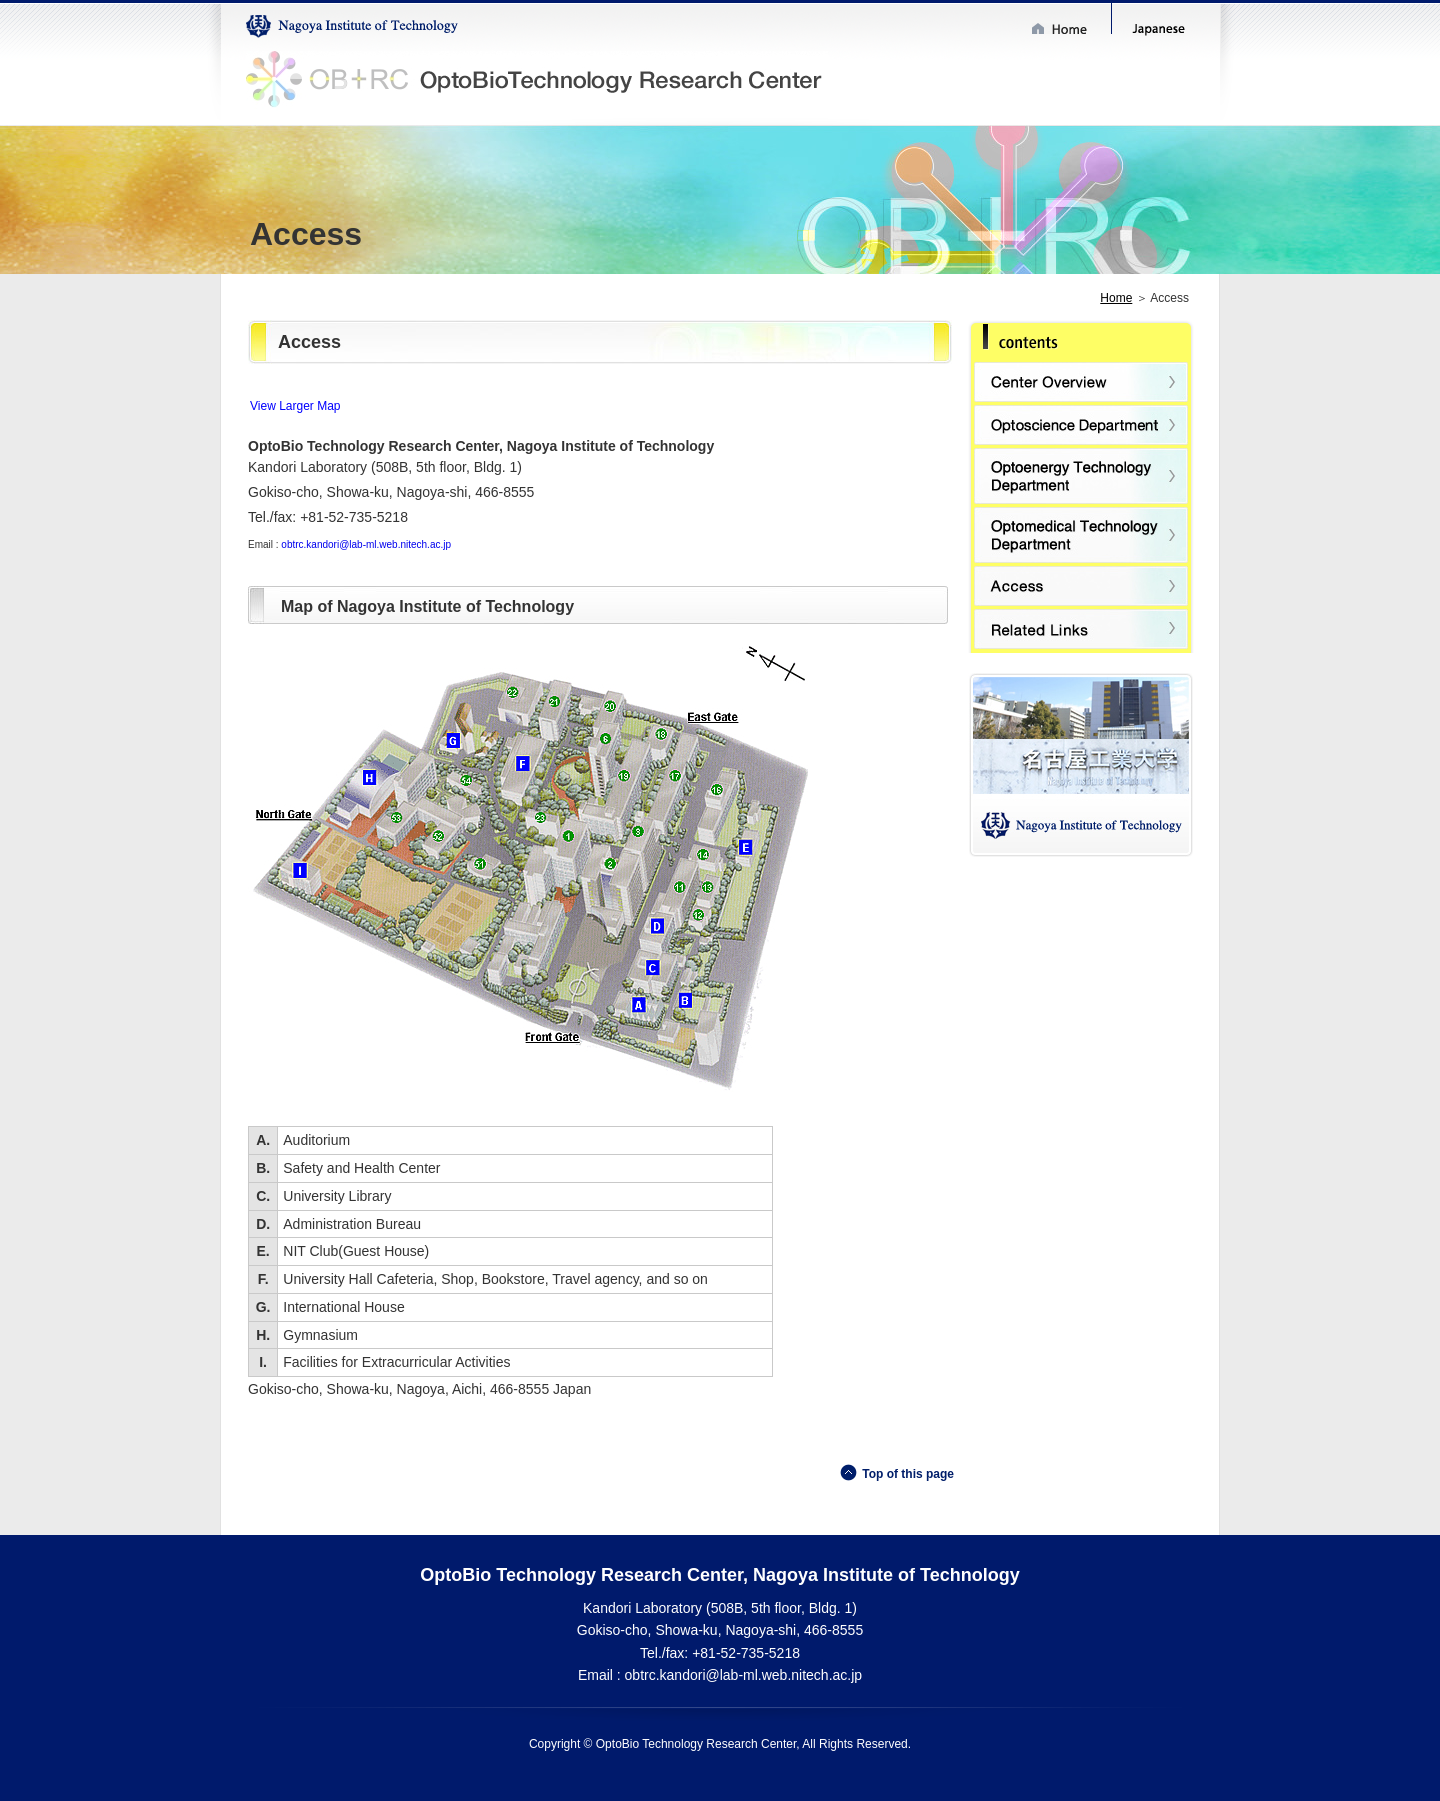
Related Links (1081, 629)
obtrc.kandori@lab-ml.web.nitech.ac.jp (366, 544)
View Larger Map (295, 406)
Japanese (1163, 30)
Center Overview (1081, 382)
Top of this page (908, 1474)
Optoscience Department (1081, 425)
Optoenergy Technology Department (1081, 476)
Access (1081, 586)
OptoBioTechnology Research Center (537, 81)
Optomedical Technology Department (1081, 535)
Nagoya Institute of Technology (353, 26)
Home (1067, 29)
